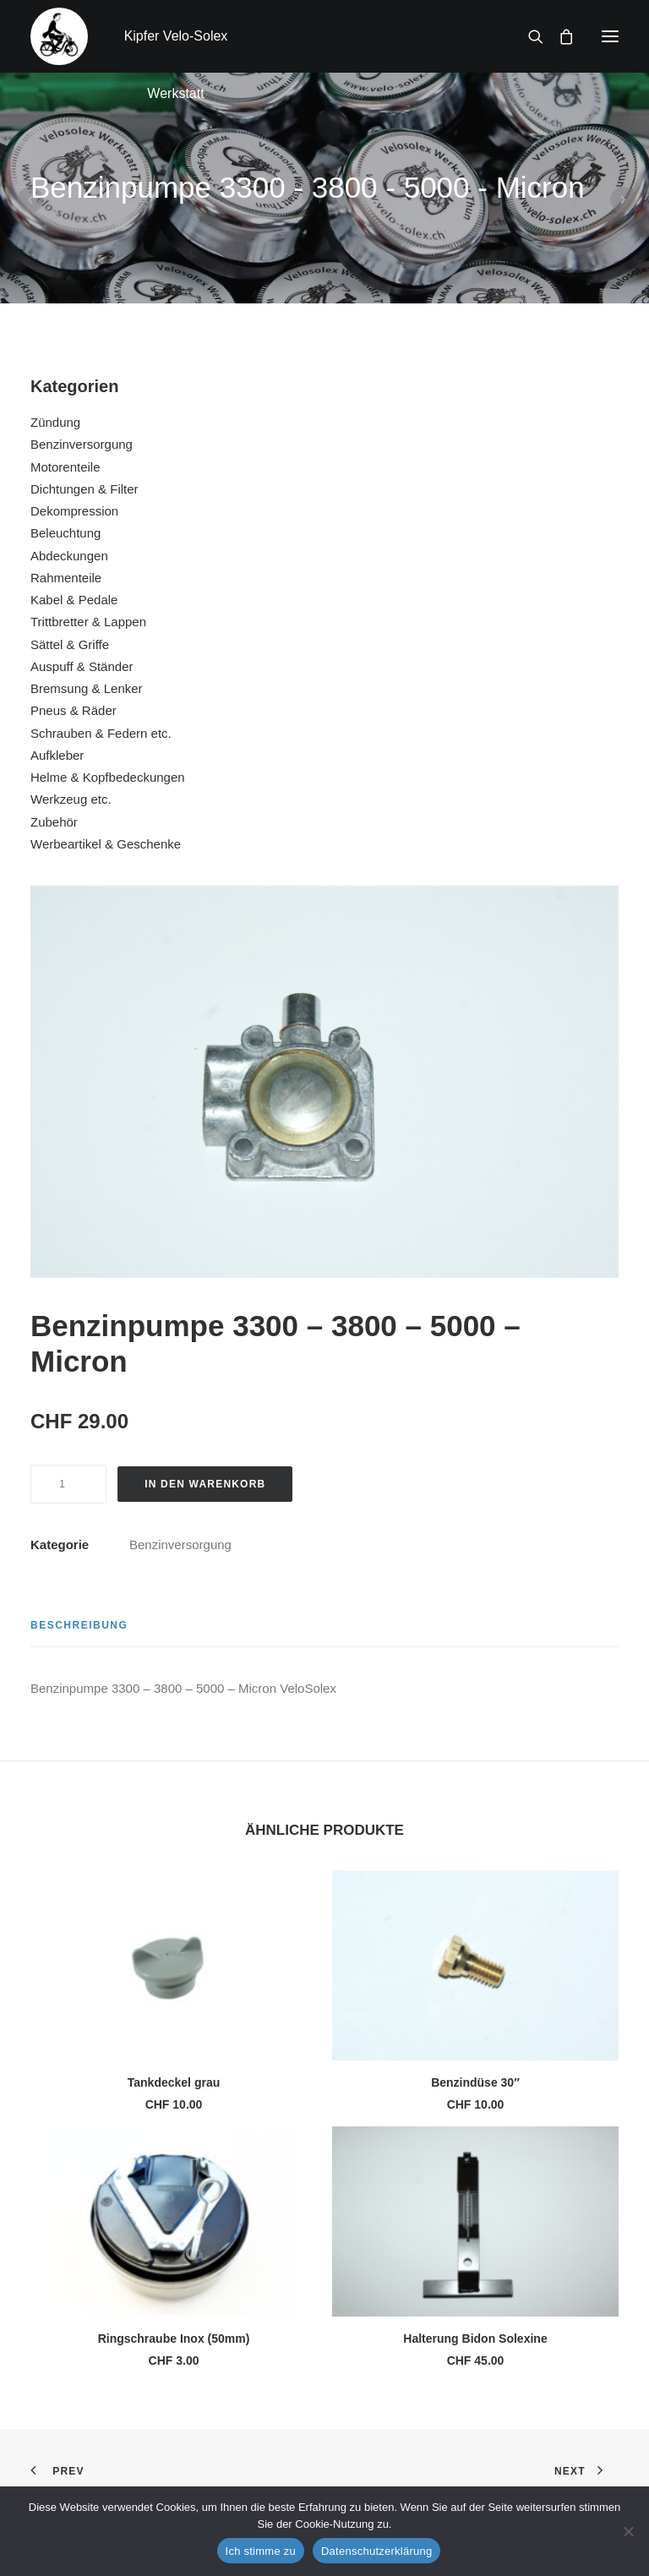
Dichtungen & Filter (84, 489)
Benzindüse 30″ (475, 2082)
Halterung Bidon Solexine (475, 2338)
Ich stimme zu (261, 2551)
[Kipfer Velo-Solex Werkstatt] (59, 36)
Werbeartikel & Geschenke (105, 844)
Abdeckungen (69, 555)
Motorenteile (65, 467)
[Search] (528, 36)
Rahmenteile (65, 577)
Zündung (55, 422)
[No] (627, 2531)
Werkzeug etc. (71, 799)
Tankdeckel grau (174, 2082)
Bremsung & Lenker (86, 688)
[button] (610, 36)
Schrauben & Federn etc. (101, 733)
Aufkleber (57, 755)
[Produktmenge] (68, 1484)
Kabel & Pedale (73, 599)
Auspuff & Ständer (81, 666)
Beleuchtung (65, 533)
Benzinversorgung (81, 444)
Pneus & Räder (73, 710)
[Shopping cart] (558, 36)
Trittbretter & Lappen (88, 621)
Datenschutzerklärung (376, 2551)
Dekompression (74, 511)
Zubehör (54, 822)
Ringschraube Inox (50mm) (174, 2338)
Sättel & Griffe (69, 644)
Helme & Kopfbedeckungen (107, 777)
